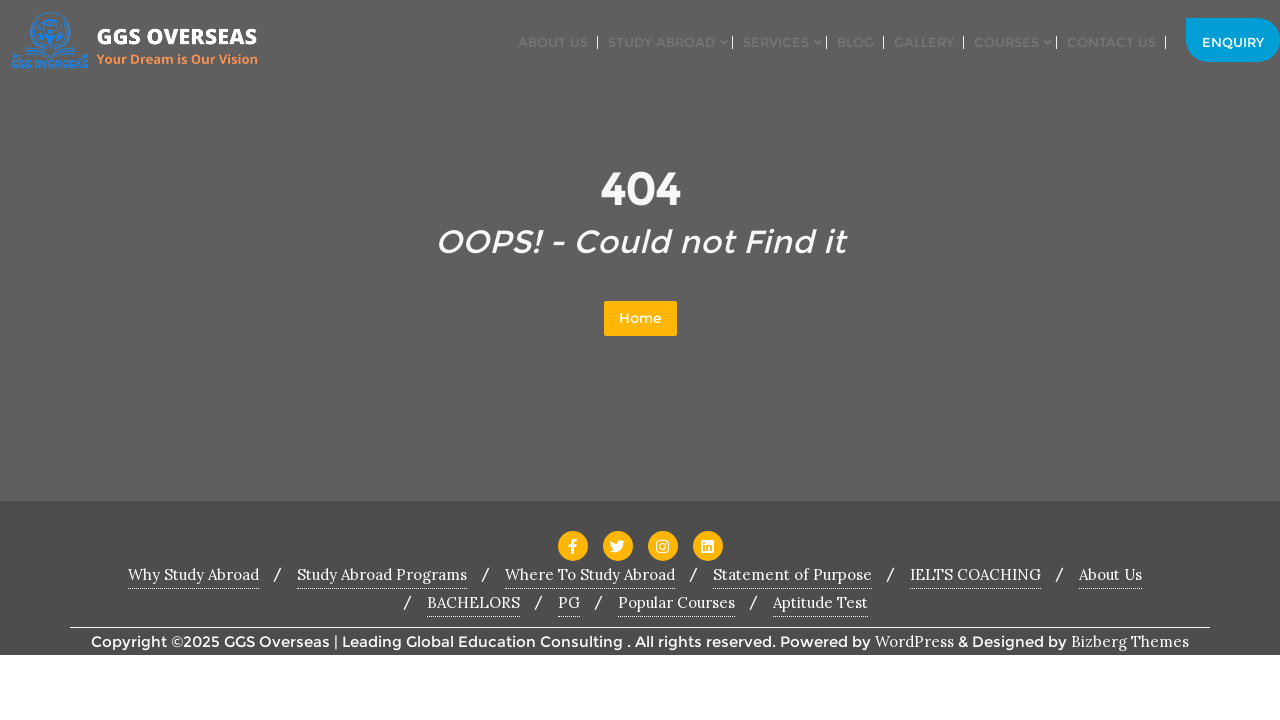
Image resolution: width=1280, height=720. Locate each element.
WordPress (914, 641)
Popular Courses (676, 602)
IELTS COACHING (975, 574)
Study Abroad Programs (382, 574)
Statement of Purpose (792, 574)
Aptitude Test (820, 602)
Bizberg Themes (1130, 641)
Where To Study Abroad (590, 574)
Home (640, 318)
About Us (1110, 574)
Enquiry (1233, 42)
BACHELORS (473, 602)
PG (569, 602)
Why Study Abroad (193, 574)
